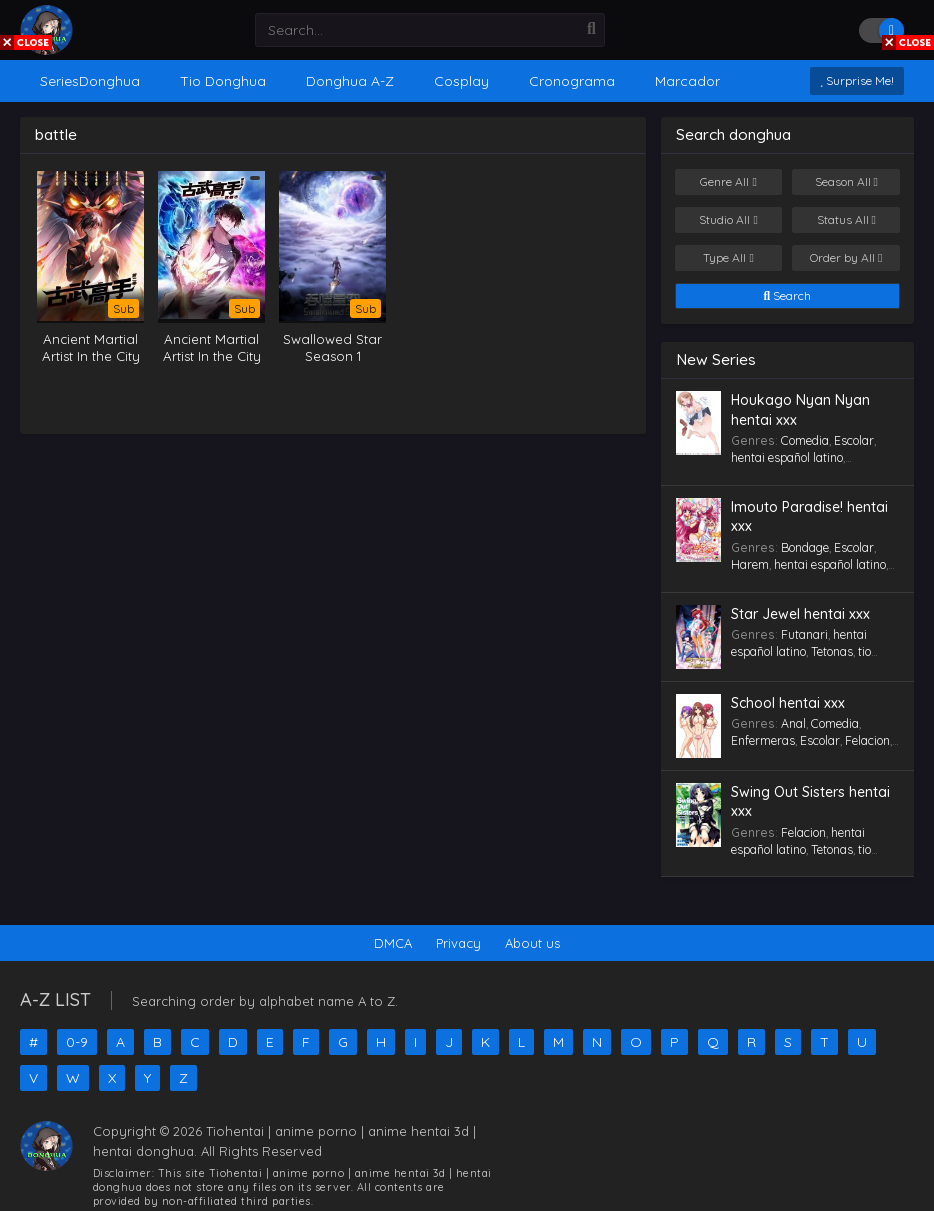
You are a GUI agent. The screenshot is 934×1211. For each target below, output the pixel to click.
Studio (728, 220)
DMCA (393, 943)
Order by (846, 258)
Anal (793, 723)
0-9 (77, 1042)
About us (532, 943)
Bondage (805, 547)
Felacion (867, 740)
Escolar (854, 440)
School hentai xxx (788, 703)
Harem (750, 564)
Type (728, 258)
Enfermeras (763, 740)
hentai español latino (787, 457)
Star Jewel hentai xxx (800, 614)
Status (846, 220)
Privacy (458, 943)
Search (788, 296)
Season (846, 182)
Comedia (805, 440)
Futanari (804, 634)
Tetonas (832, 651)
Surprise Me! (857, 80)
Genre (728, 182)
